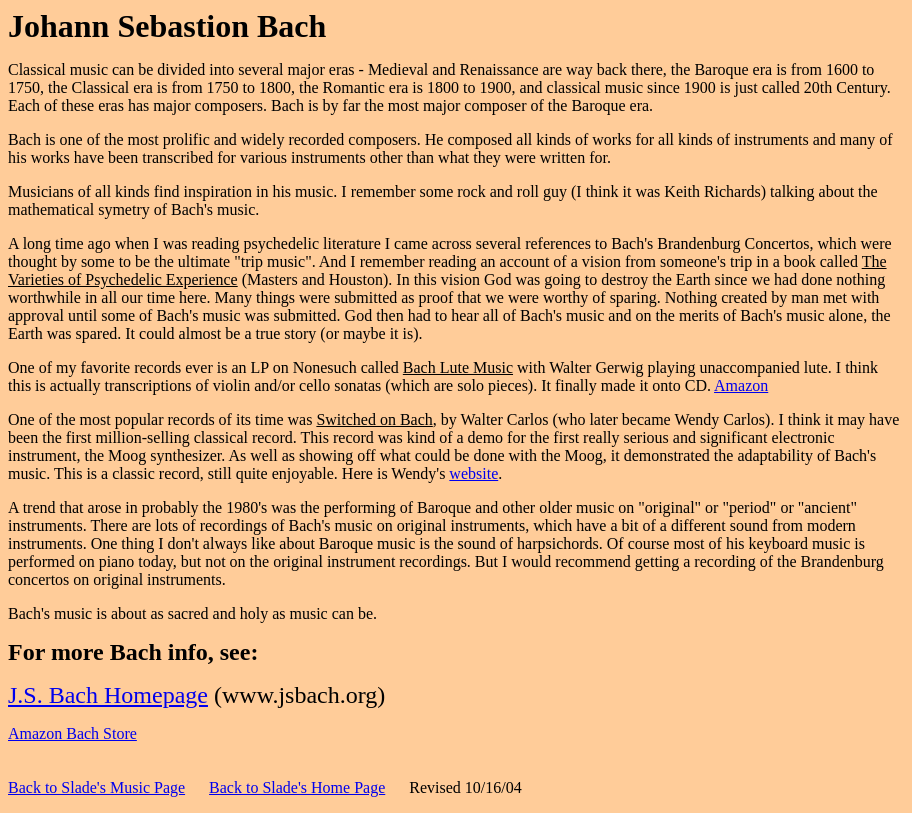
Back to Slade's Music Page (96, 787)
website (473, 473)
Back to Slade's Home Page (297, 787)
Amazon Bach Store (72, 733)
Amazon (741, 385)
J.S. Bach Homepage (108, 695)
